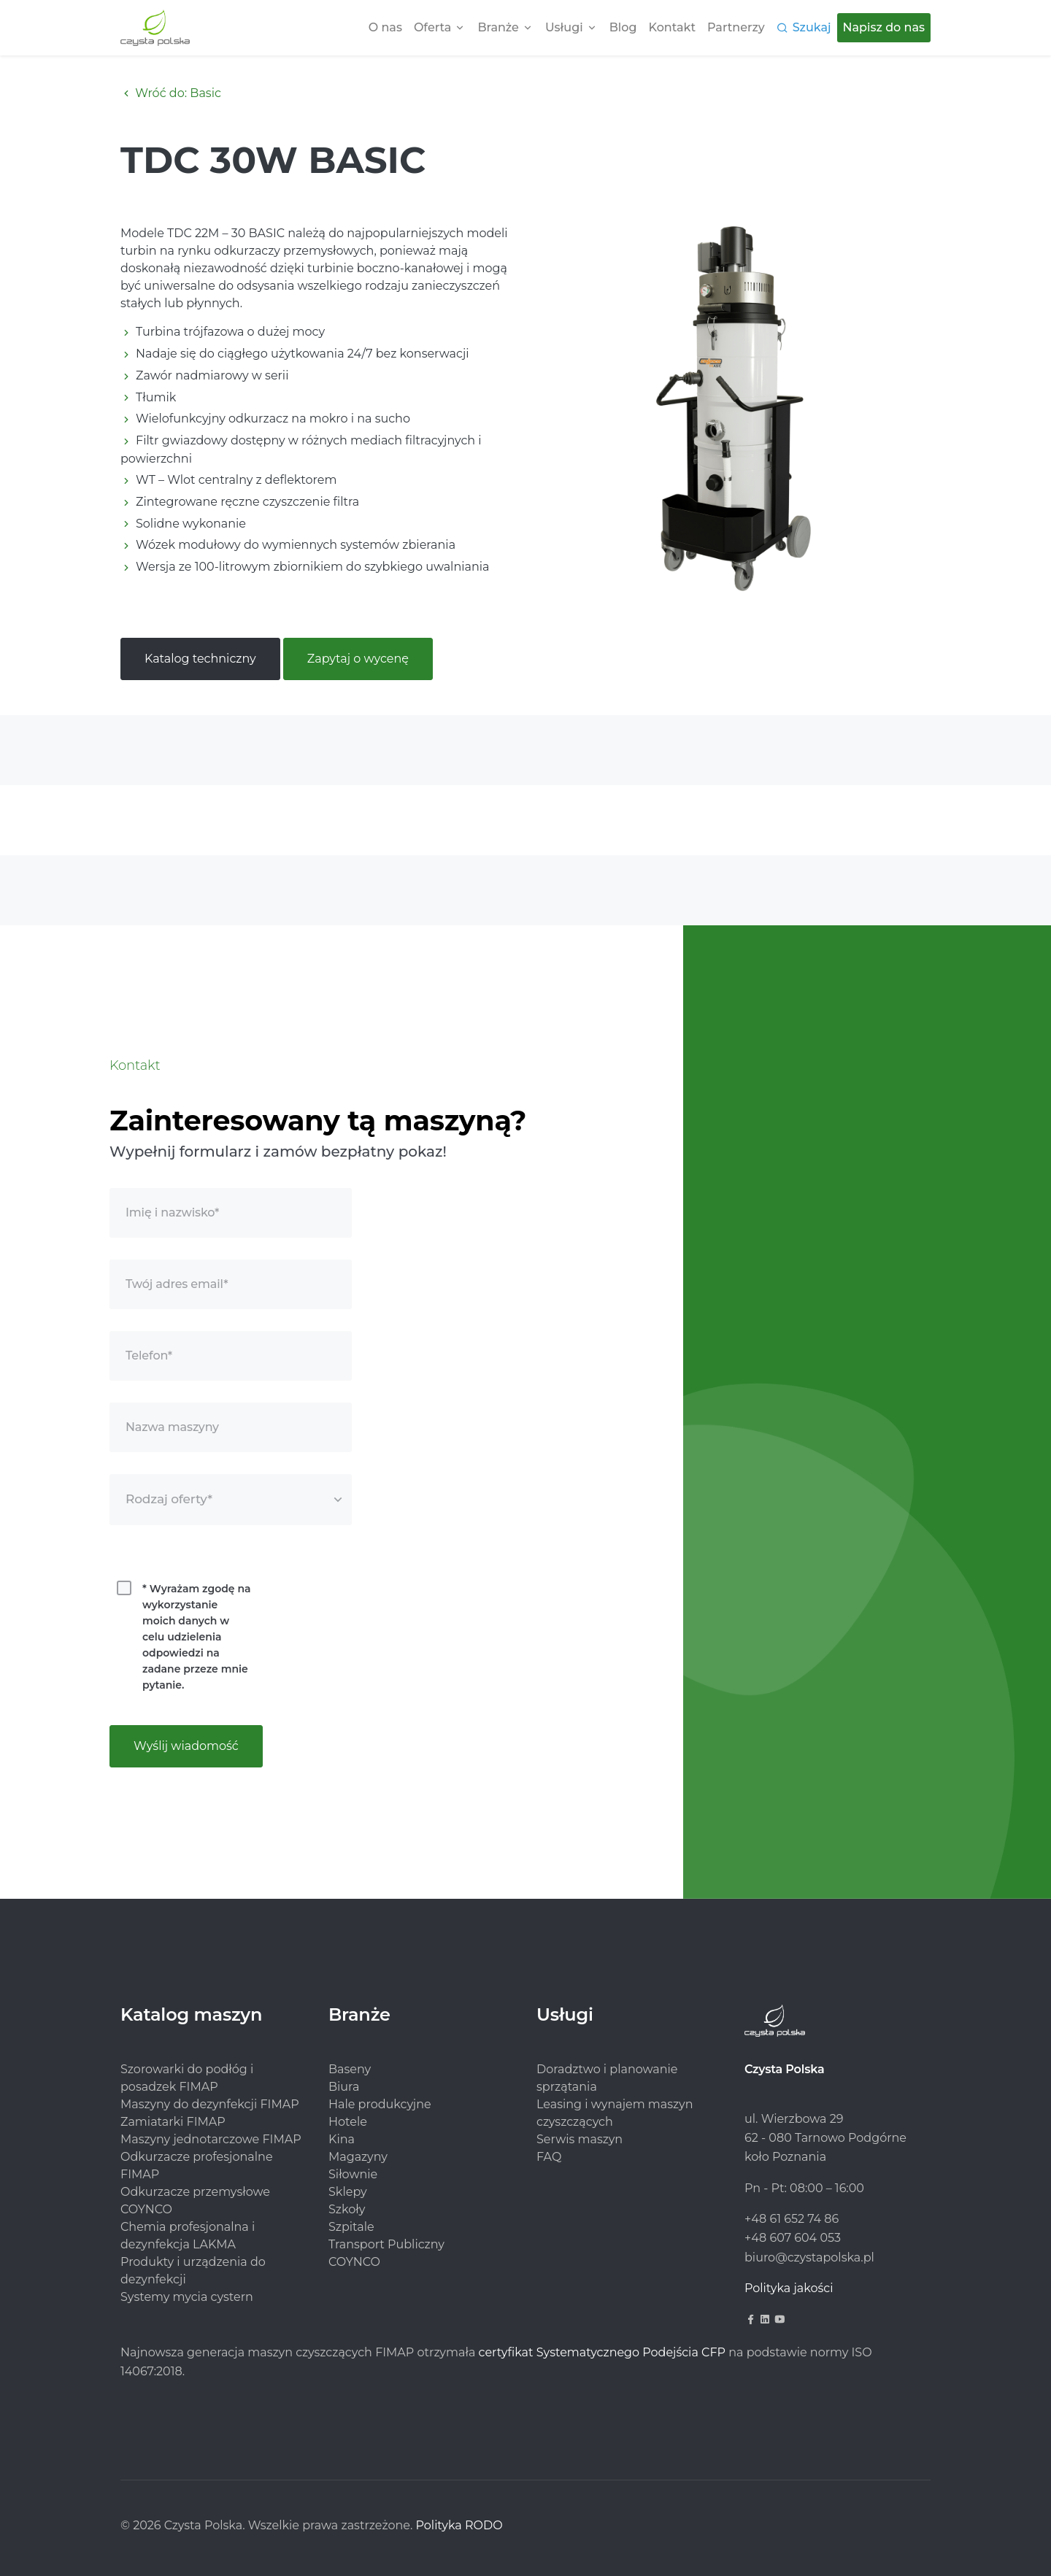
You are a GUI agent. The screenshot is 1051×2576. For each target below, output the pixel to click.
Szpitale (351, 2227)
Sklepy (347, 2192)
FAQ (548, 2157)
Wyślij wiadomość (186, 1746)
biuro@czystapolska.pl (809, 2257)
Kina (341, 2139)
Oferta (432, 27)
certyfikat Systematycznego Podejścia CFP (602, 2352)
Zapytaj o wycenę (358, 659)
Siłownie (352, 2174)
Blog (623, 27)
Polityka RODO (459, 2525)
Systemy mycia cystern (186, 2297)
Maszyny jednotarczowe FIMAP (210, 2139)
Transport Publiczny (386, 2244)
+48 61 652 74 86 (791, 2219)
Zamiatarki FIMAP (173, 2122)
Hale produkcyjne (379, 2104)
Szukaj (812, 27)
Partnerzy (736, 27)
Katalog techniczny (200, 659)
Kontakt (672, 27)
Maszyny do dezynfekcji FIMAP (209, 2104)
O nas (385, 27)
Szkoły (346, 2209)
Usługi (564, 27)
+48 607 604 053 (792, 2238)
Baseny (349, 2069)
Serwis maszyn (579, 2139)
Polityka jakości (789, 2288)
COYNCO (354, 2262)
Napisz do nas (884, 27)
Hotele (347, 2122)
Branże (497, 27)
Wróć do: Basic (170, 93)
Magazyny (358, 2157)
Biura (343, 2087)
